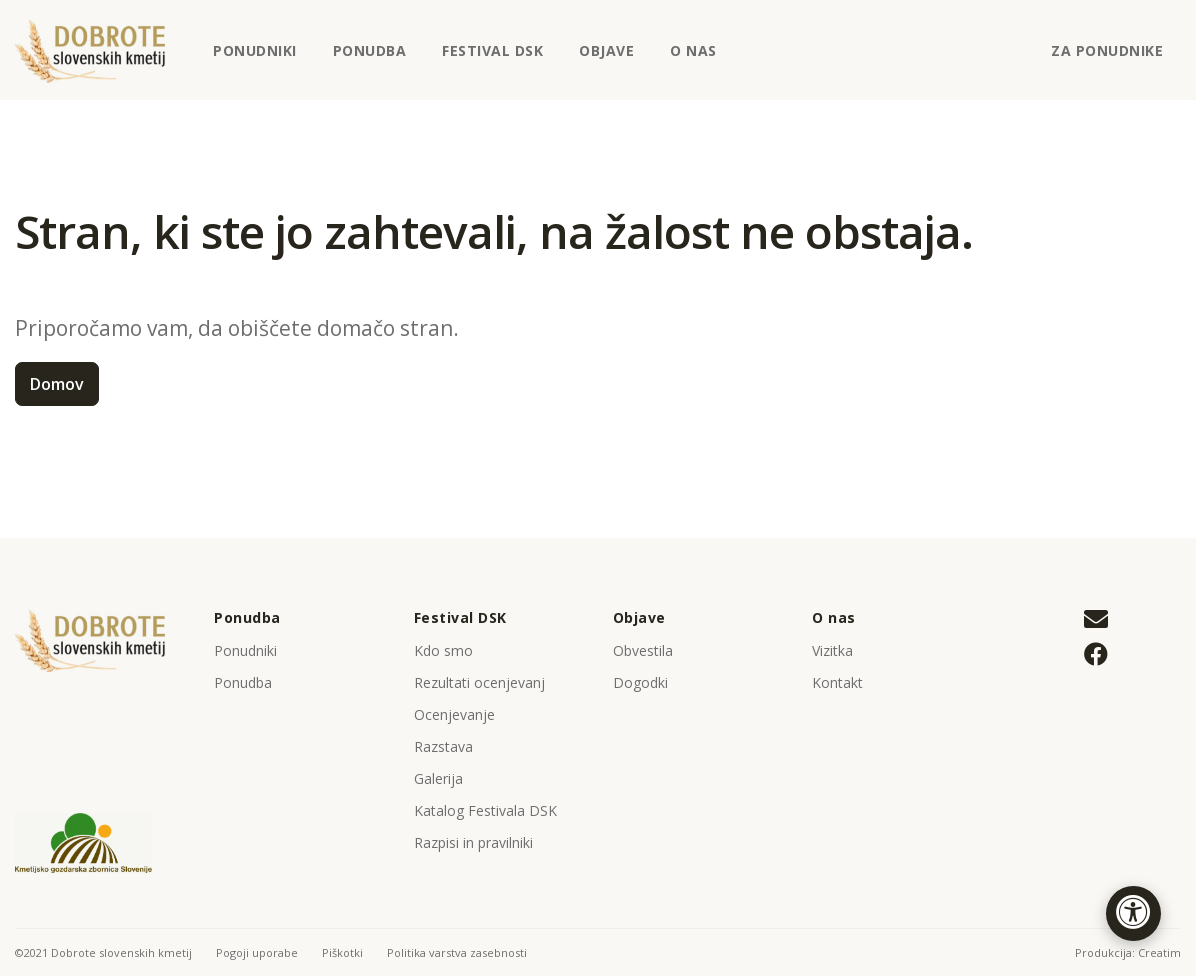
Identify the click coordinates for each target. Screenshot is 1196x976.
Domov (57, 384)
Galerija (438, 778)
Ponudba (370, 50)
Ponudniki (255, 50)
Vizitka (832, 650)
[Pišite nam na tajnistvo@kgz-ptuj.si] (1096, 620)
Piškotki (342, 952)
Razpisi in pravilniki (473, 842)
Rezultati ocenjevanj (479, 682)
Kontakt (837, 682)
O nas (701, 58)
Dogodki (640, 682)
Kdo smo (443, 650)
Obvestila (643, 650)
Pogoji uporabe (257, 952)
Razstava (443, 746)
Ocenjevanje (454, 714)
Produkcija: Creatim (1128, 952)
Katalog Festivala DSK (485, 810)
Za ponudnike (1107, 50)
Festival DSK (500, 58)
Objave (614, 58)
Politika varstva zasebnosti (457, 952)
